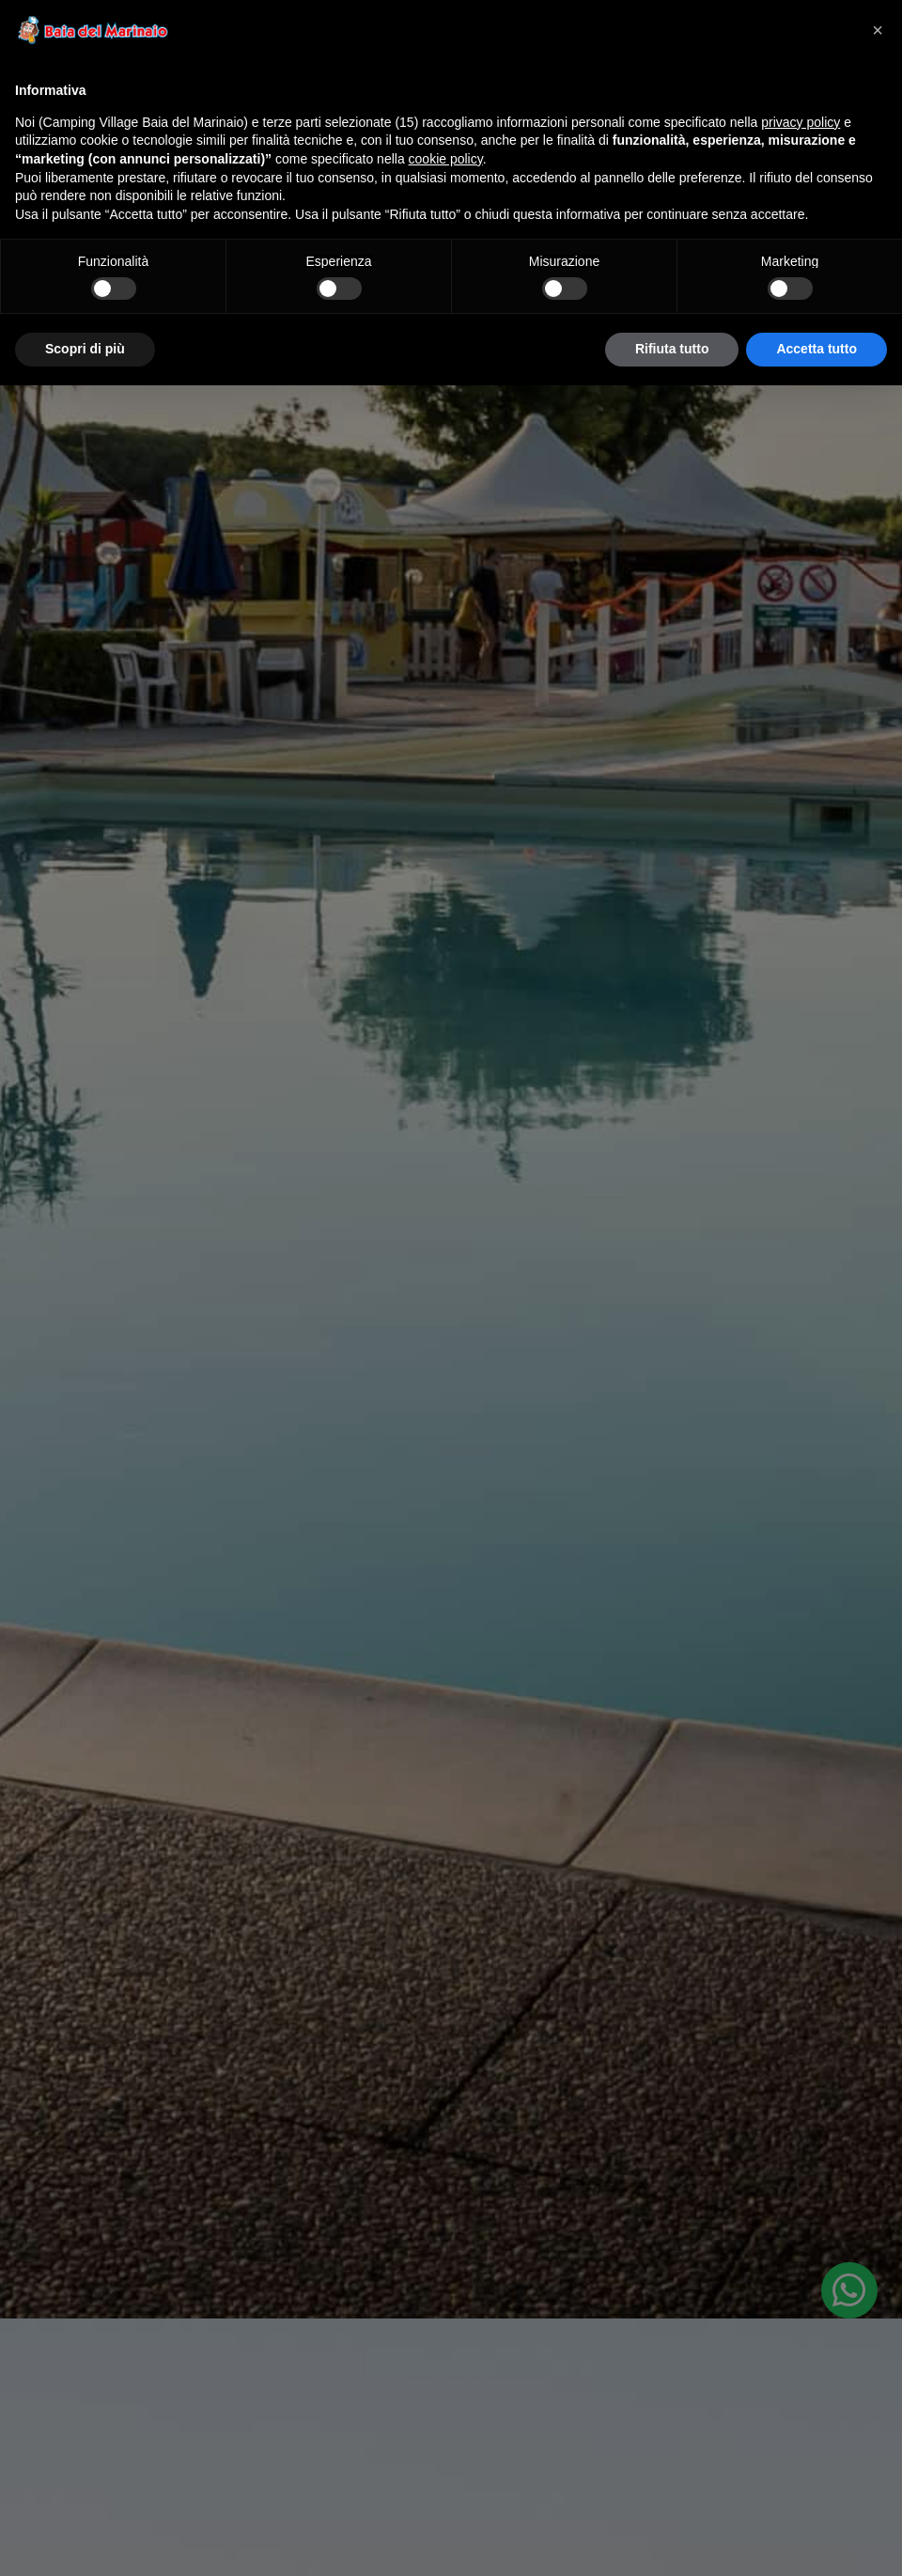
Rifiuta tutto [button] (672, 348)
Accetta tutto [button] (816, 348)
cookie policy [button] (446, 158)
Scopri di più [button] (85, 348)
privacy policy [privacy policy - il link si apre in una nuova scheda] (800, 122)
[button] (878, 30)
